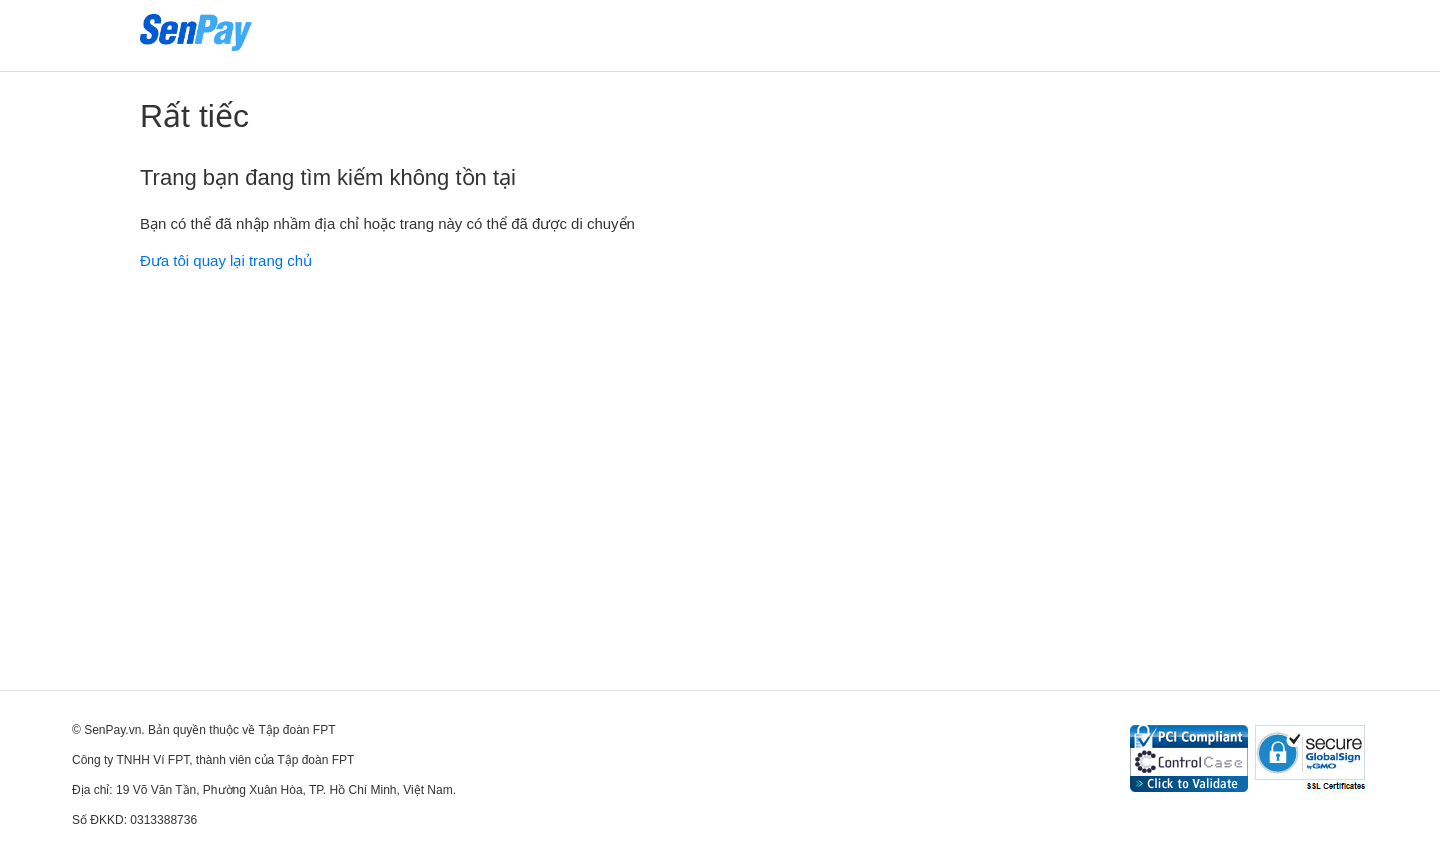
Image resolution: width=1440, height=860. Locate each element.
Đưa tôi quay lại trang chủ (226, 260)
